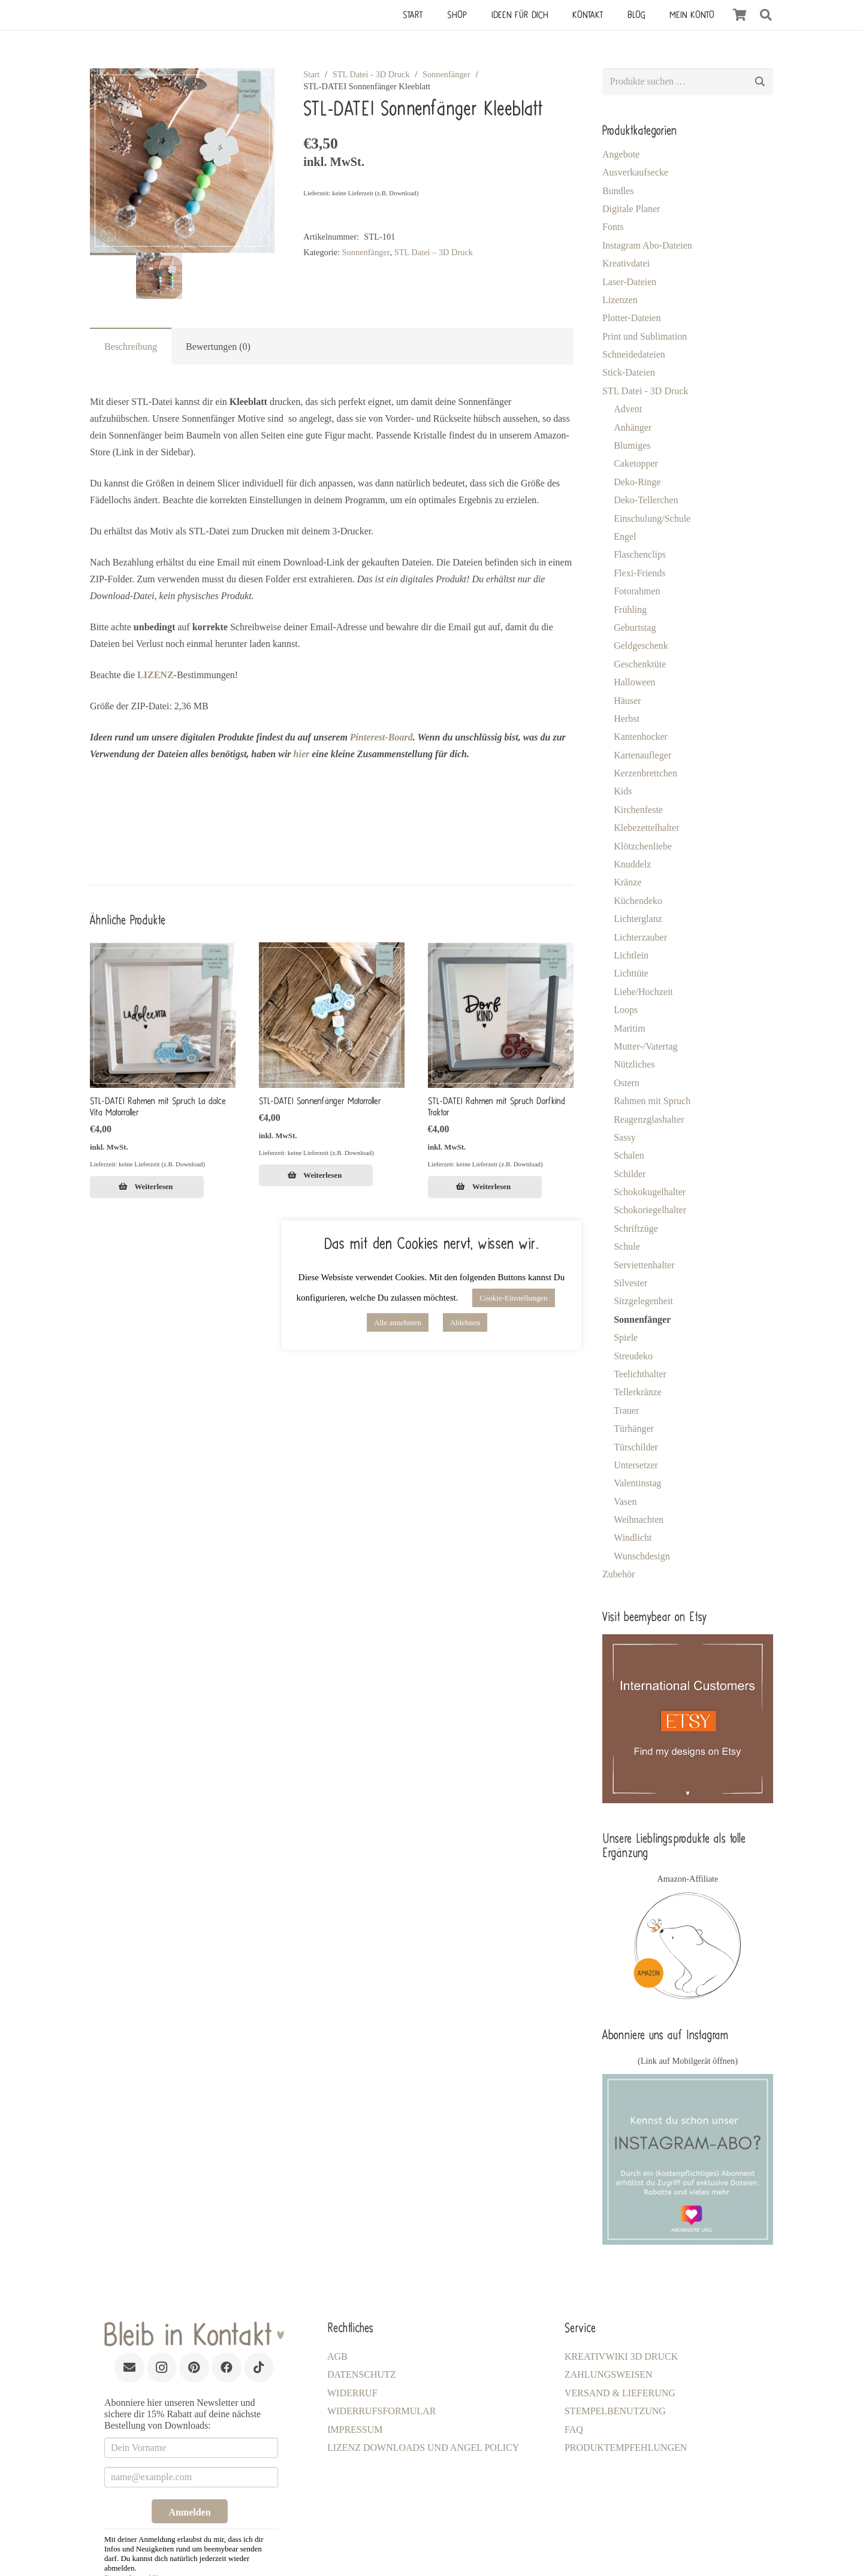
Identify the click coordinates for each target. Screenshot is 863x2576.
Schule (627, 1246)
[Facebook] (227, 2368)
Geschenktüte (640, 664)
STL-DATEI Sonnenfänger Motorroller (320, 1101)
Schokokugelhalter (650, 1192)
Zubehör (618, 1574)
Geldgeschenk (641, 645)
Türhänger (634, 1428)
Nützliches (634, 1064)
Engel (625, 536)
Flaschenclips (640, 554)
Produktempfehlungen (626, 2447)
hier (302, 754)
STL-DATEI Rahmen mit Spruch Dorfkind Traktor (496, 1106)
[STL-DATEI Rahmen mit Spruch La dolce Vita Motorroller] (163, 1015)
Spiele (626, 1337)
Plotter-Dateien (631, 318)
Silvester (630, 1283)
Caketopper (636, 463)
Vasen (625, 1501)
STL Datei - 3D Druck (371, 74)
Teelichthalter (640, 1374)
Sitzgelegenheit (643, 1301)
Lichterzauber (640, 937)
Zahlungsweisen (609, 2374)
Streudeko (633, 1356)
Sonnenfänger (446, 74)
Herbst (626, 718)
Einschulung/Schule (652, 518)
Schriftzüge (636, 1228)
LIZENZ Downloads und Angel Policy (423, 2447)
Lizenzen (620, 300)
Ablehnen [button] (465, 1322)
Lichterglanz (638, 919)
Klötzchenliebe (643, 846)
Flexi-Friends (639, 573)
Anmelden (189, 2512)
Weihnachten (638, 1519)
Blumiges (632, 445)
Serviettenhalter (644, 1265)
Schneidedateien (633, 354)
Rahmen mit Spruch (652, 1101)
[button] (766, 15)
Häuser (627, 701)
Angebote (620, 154)
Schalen (629, 1155)
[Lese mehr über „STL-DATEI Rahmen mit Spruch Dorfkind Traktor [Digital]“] (485, 1187)
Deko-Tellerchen (646, 500)
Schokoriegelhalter (650, 1210)
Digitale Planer (631, 209)
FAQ (574, 2429)
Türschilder (636, 1447)
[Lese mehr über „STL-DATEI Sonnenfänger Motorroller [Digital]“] (316, 1175)
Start (311, 74)
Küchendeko (638, 901)
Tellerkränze (638, 1392)
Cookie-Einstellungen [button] (513, 1297)
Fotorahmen (637, 591)
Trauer (626, 1410)
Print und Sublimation (644, 336)
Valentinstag (637, 1483)
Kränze (627, 882)
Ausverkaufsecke (635, 172)
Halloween (634, 682)
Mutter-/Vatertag (645, 1046)
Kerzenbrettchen (645, 773)
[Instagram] (162, 2368)
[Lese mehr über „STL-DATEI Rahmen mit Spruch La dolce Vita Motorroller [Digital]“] (147, 1187)
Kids (623, 791)
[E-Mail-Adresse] (129, 2368)
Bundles (617, 191)
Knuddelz (632, 864)
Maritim (629, 1028)
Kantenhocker (641, 736)
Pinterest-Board (381, 737)
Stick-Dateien (628, 372)
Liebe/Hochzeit (643, 992)
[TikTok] (259, 2368)
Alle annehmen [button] (397, 1322)
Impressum (354, 2429)
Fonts (613, 227)
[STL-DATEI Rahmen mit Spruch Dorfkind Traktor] (501, 1015)
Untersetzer (636, 1465)
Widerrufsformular (381, 2411)
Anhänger (632, 427)
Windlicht (632, 1537)
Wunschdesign (642, 1556)
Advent (628, 409)
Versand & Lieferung (620, 2393)
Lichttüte (631, 973)
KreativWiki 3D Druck (621, 2356)
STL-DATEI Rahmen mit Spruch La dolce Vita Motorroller (158, 1106)
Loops (626, 1010)
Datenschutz (361, 2374)
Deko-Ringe (637, 482)
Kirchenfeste (638, 810)
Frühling (630, 609)
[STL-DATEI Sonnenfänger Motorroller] (332, 1015)
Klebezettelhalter (646, 828)
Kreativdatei (626, 263)
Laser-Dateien (629, 282)
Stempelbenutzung (615, 2411)
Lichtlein (631, 955)
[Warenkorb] (739, 15)
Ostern (626, 1083)
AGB (337, 2356)
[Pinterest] (194, 2368)
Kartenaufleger (642, 755)
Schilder (629, 1174)
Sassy (624, 1137)
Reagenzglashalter (649, 1119)
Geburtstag (635, 627)
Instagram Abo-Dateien (647, 245)
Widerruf (352, 2393)
